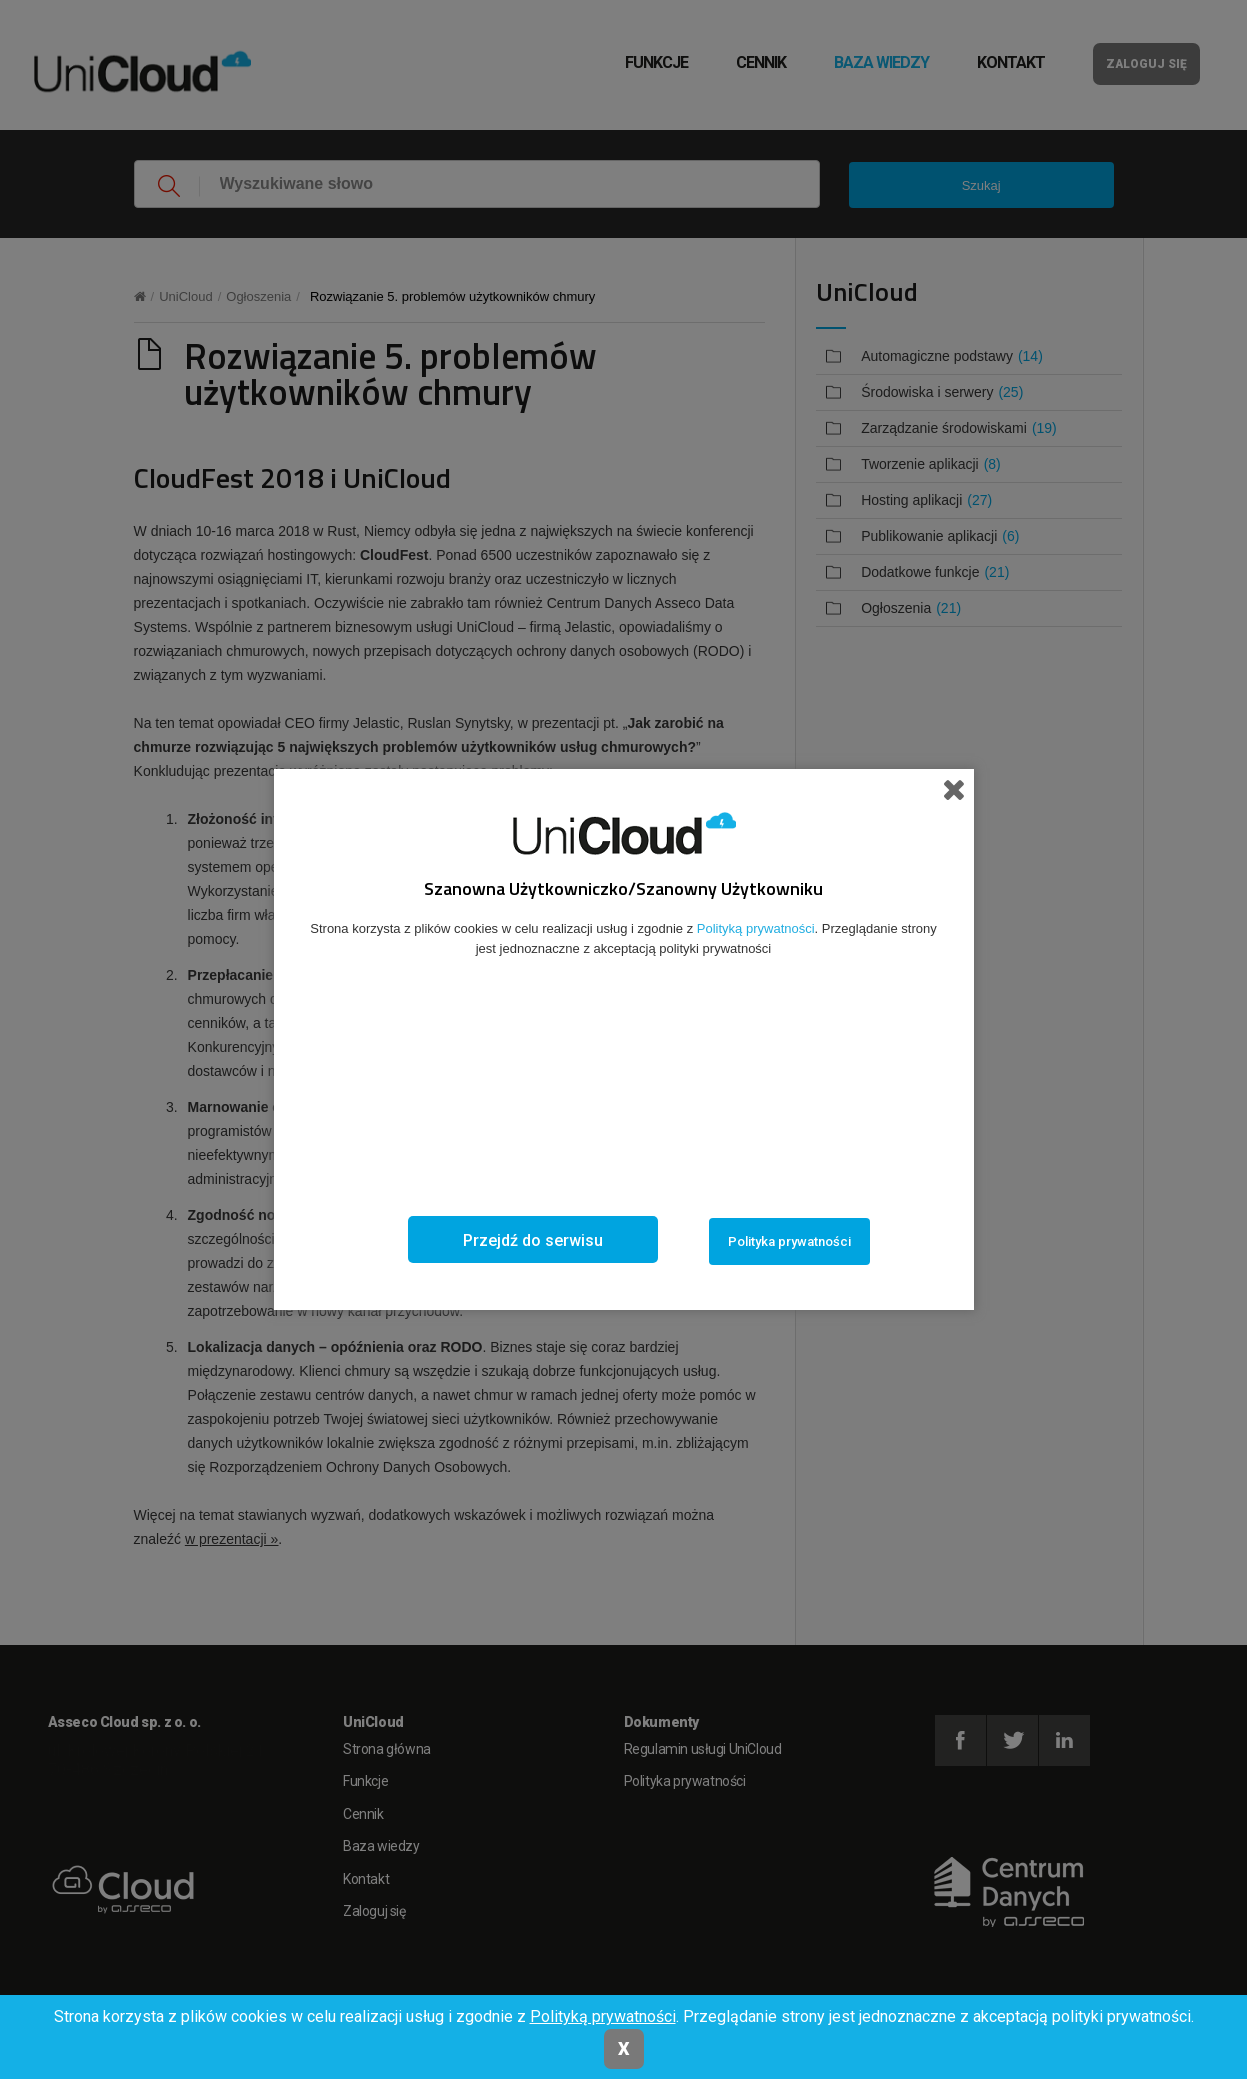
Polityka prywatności (789, 1241)
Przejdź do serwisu (533, 1240)
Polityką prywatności (603, 2016)
